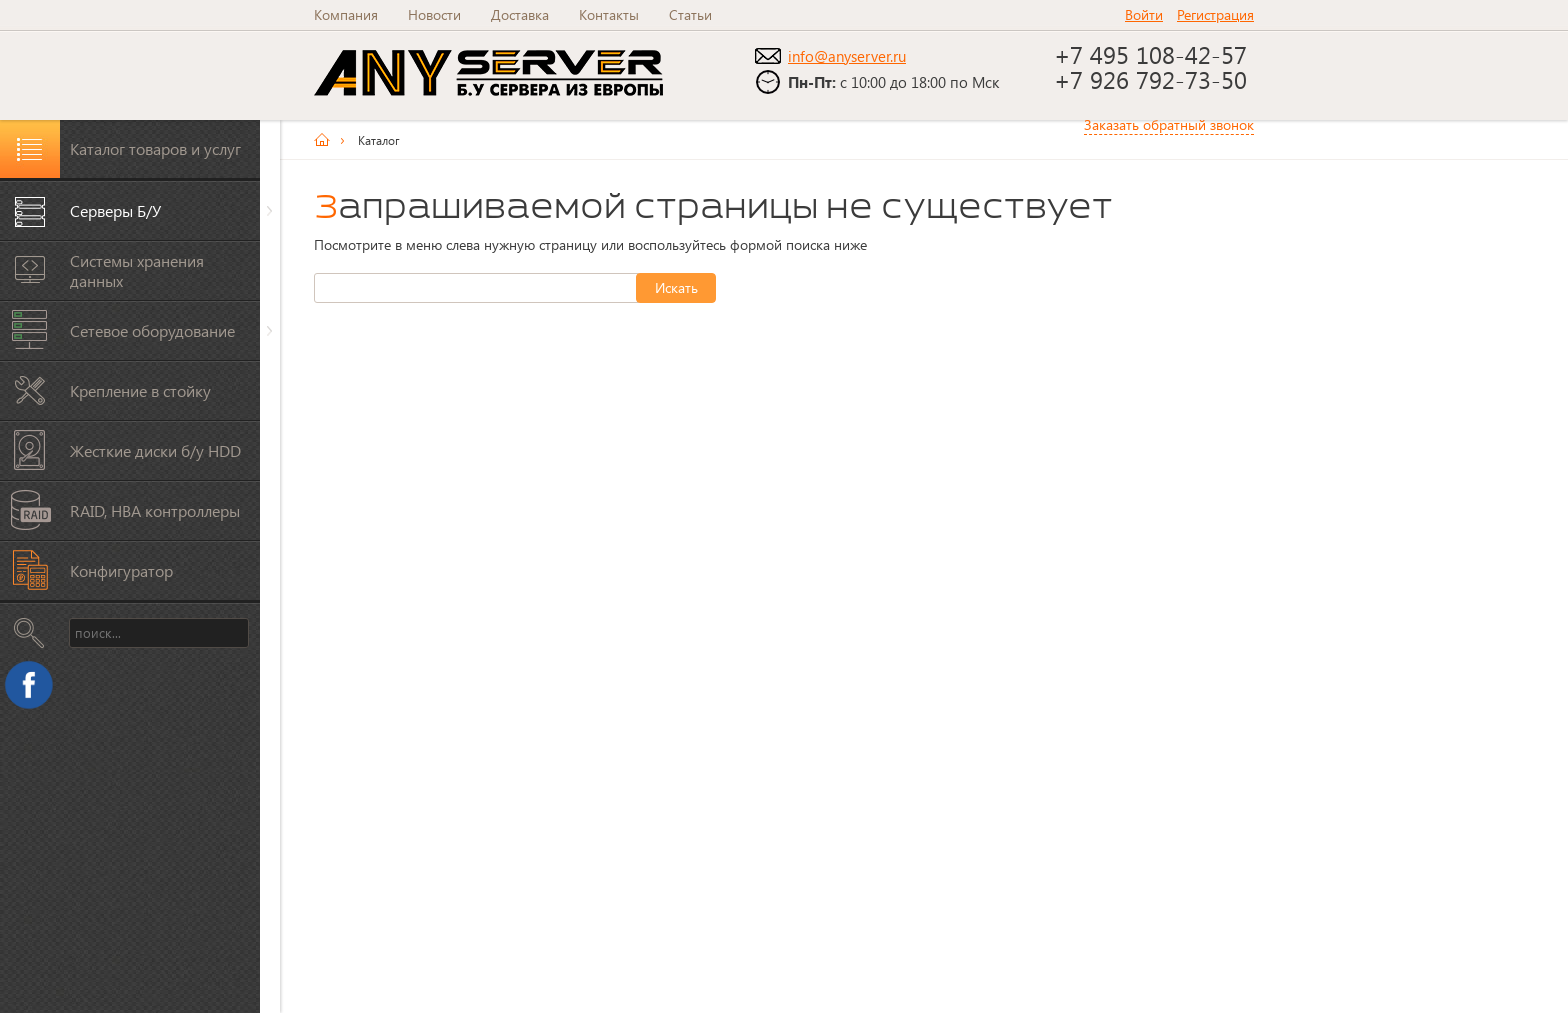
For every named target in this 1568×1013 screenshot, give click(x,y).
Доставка (520, 14)
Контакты (609, 14)
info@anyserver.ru (847, 56)
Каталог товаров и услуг (155, 148)
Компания (346, 14)
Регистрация (1215, 14)
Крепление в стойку (140, 390)
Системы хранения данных (137, 270)
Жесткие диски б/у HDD (155, 450)
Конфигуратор (121, 570)
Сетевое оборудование (152, 330)
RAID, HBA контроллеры (155, 510)
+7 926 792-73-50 (1150, 79)
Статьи (690, 14)
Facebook (34, 690)
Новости (434, 14)
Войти (1144, 14)
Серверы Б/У (115, 210)
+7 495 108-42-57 (1154, 54)
